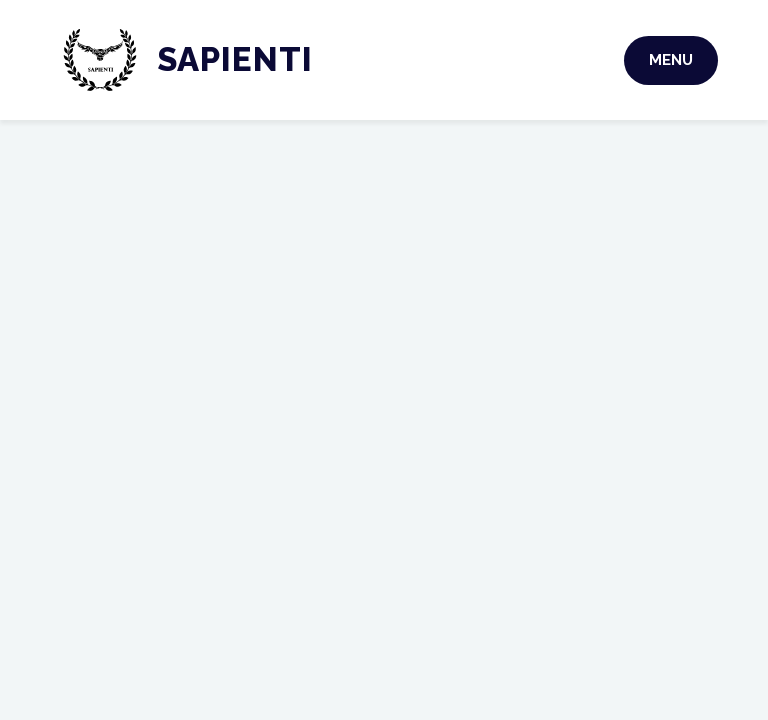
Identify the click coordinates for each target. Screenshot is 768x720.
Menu (671, 60)
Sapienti (235, 59)
